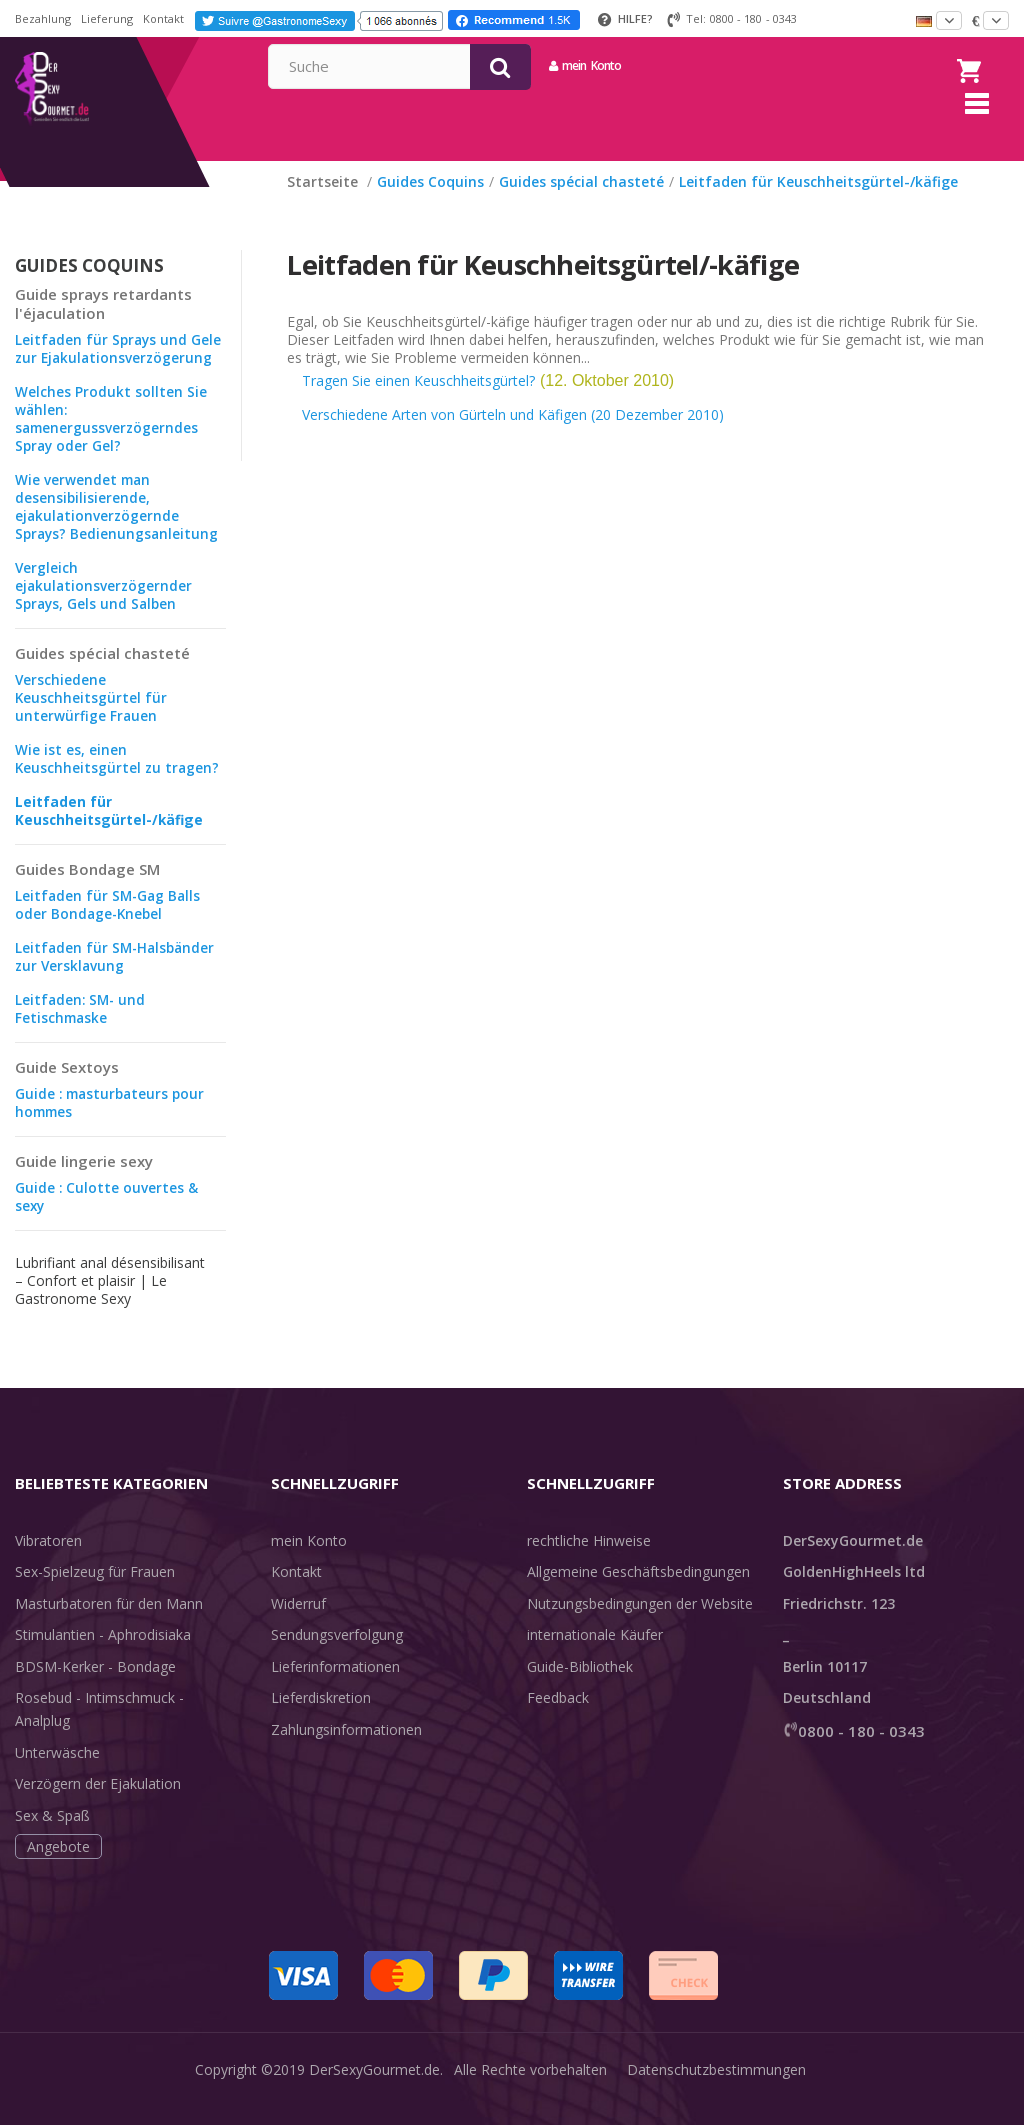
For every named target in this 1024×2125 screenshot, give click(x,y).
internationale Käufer (595, 1659)
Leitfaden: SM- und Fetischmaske (82, 1033)
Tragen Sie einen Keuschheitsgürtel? (418, 405)
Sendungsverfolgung (337, 1659)
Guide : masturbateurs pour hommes (113, 1127)
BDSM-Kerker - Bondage (95, 1691)
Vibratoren (48, 1565)
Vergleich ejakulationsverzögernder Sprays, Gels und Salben (105, 610)
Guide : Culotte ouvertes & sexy (107, 1221)
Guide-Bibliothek (580, 1691)
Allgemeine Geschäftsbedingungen (638, 1596)
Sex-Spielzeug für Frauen (95, 1596)
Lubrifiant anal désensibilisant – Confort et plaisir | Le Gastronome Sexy (110, 1305)
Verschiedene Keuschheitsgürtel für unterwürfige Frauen (91, 722)
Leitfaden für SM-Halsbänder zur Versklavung (117, 981)
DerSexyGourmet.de (374, 2094)
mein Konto (768, 65)
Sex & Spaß (52, 1840)
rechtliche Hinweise (589, 1565)
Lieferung (107, 18)
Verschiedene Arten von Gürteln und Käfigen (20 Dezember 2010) (513, 439)
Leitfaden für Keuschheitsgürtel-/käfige (111, 835)
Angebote (58, 1871)
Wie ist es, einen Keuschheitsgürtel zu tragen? (118, 783)
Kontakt (163, 18)
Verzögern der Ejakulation (98, 1808)
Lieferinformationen (335, 1691)
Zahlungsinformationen (346, 1754)
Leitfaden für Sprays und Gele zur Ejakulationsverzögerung (120, 373)
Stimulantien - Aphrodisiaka (103, 1659)
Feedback (558, 1722)
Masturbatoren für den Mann (109, 1628)
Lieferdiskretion (321, 1722)
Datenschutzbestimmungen (716, 2094)
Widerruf (298, 1628)
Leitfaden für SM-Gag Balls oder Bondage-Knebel (110, 929)
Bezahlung (43, 18)
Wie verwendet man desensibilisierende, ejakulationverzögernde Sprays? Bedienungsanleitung (118, 531)
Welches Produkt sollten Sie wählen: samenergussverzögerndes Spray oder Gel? (111, 443)
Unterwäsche (57, 1777)
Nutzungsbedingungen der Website (640, 1628)
